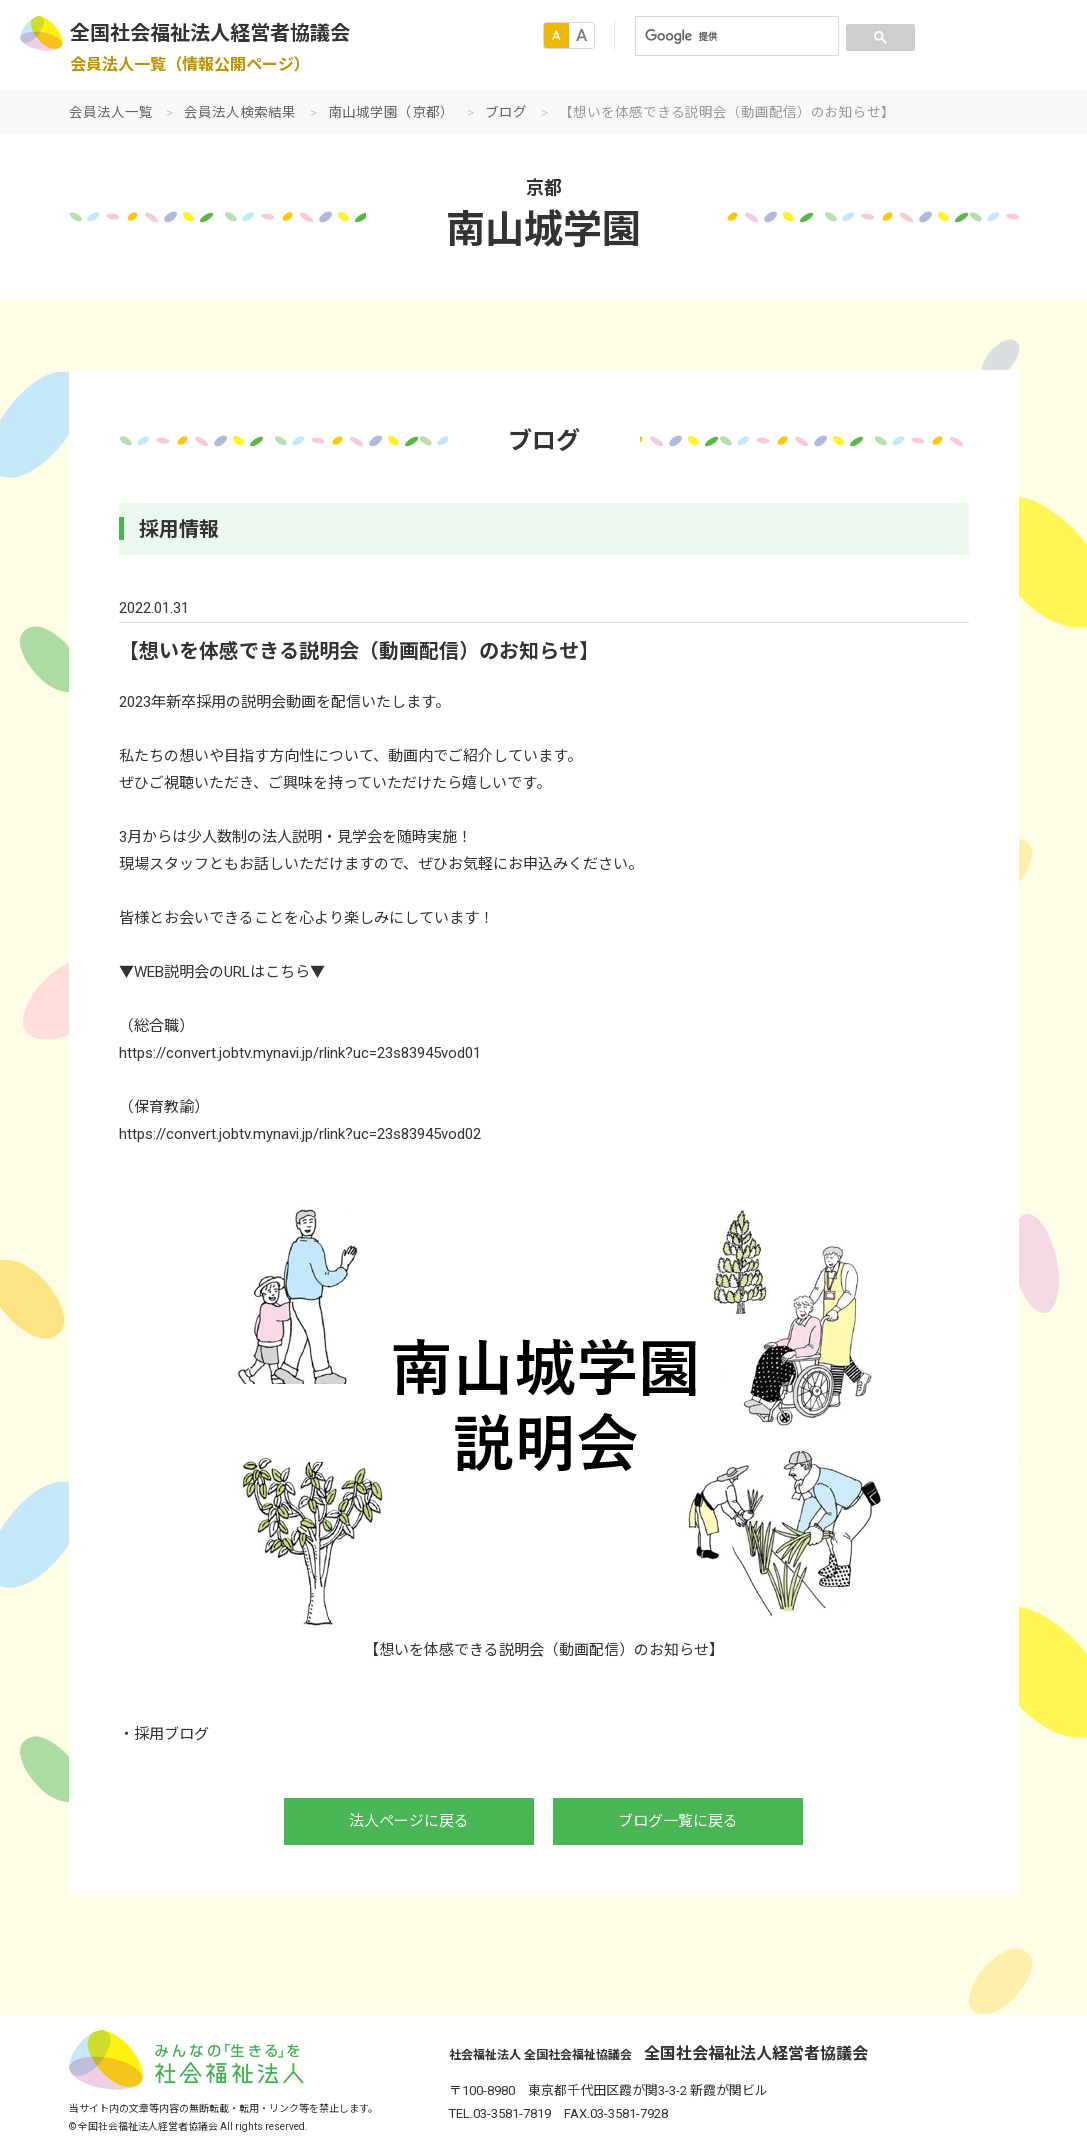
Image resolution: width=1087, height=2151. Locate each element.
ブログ (506, 112)
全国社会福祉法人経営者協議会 (210, 33)
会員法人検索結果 (240, 112)
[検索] (735, 36)
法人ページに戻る (409, 1821)
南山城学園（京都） (391, 112)
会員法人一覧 (111, 112)
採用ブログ (171, 1734)
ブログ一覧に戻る (678, 1821)
